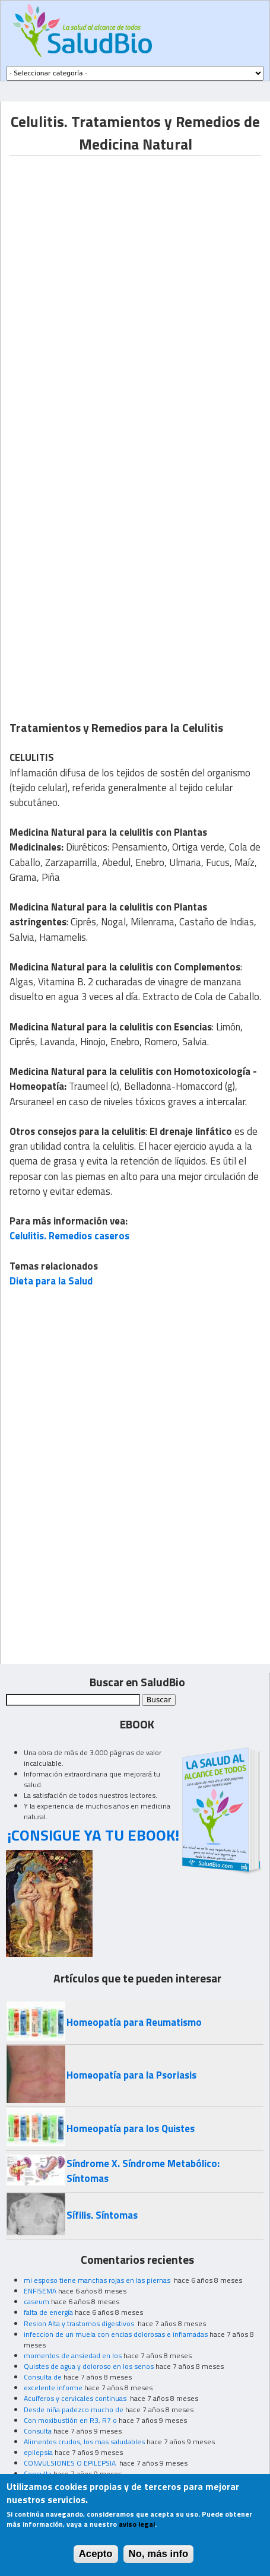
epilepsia (38, 2452)
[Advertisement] (135, 291)
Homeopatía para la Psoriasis (131, 2075)
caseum (36, 2301)
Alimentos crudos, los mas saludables (84, 2441)
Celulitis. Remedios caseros (69, 1235)
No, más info (159, 2553)
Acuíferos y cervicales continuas (76, 2398)
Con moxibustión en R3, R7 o (70, 2420)
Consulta (38, 2431)
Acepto (96, 2553)
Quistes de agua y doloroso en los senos (89, 2366)
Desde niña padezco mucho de (73, 2409)
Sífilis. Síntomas (102, 2215)
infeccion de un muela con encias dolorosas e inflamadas (116, 2334)
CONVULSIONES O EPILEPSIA (70, 2463)
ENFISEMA (40, 2290)
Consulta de (43, 2377)
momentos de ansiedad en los (73, 2355)
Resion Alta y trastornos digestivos (80, 2323)
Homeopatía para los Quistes (130, 2128)
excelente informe (53, 2387)
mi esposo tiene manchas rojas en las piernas (98, 2280)
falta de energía (48, 2312)
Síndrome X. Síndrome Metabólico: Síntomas (143, 2171)
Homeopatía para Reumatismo (134, 2022)
